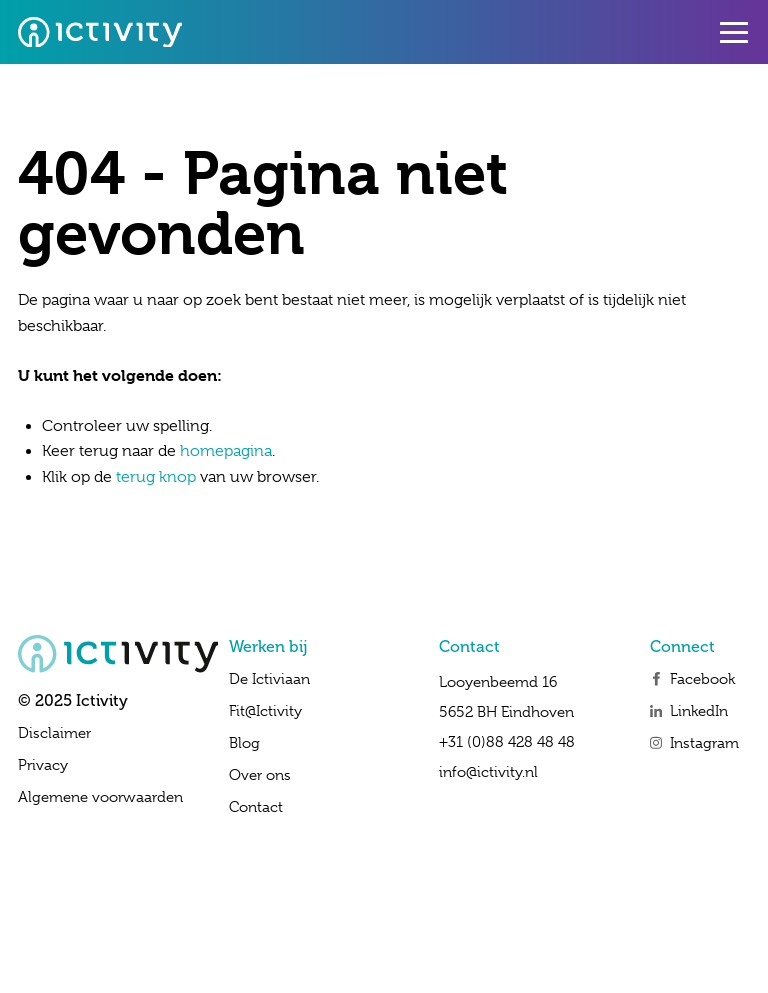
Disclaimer (54, 733)
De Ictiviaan (269, 679)
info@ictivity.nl (488, 772)
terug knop (156, 477)
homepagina (226, 451)
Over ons (260, 775)
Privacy (43, 765)
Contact (256, 807)
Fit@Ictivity (265, 711)
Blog (244, 743)
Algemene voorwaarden (100, 797)
